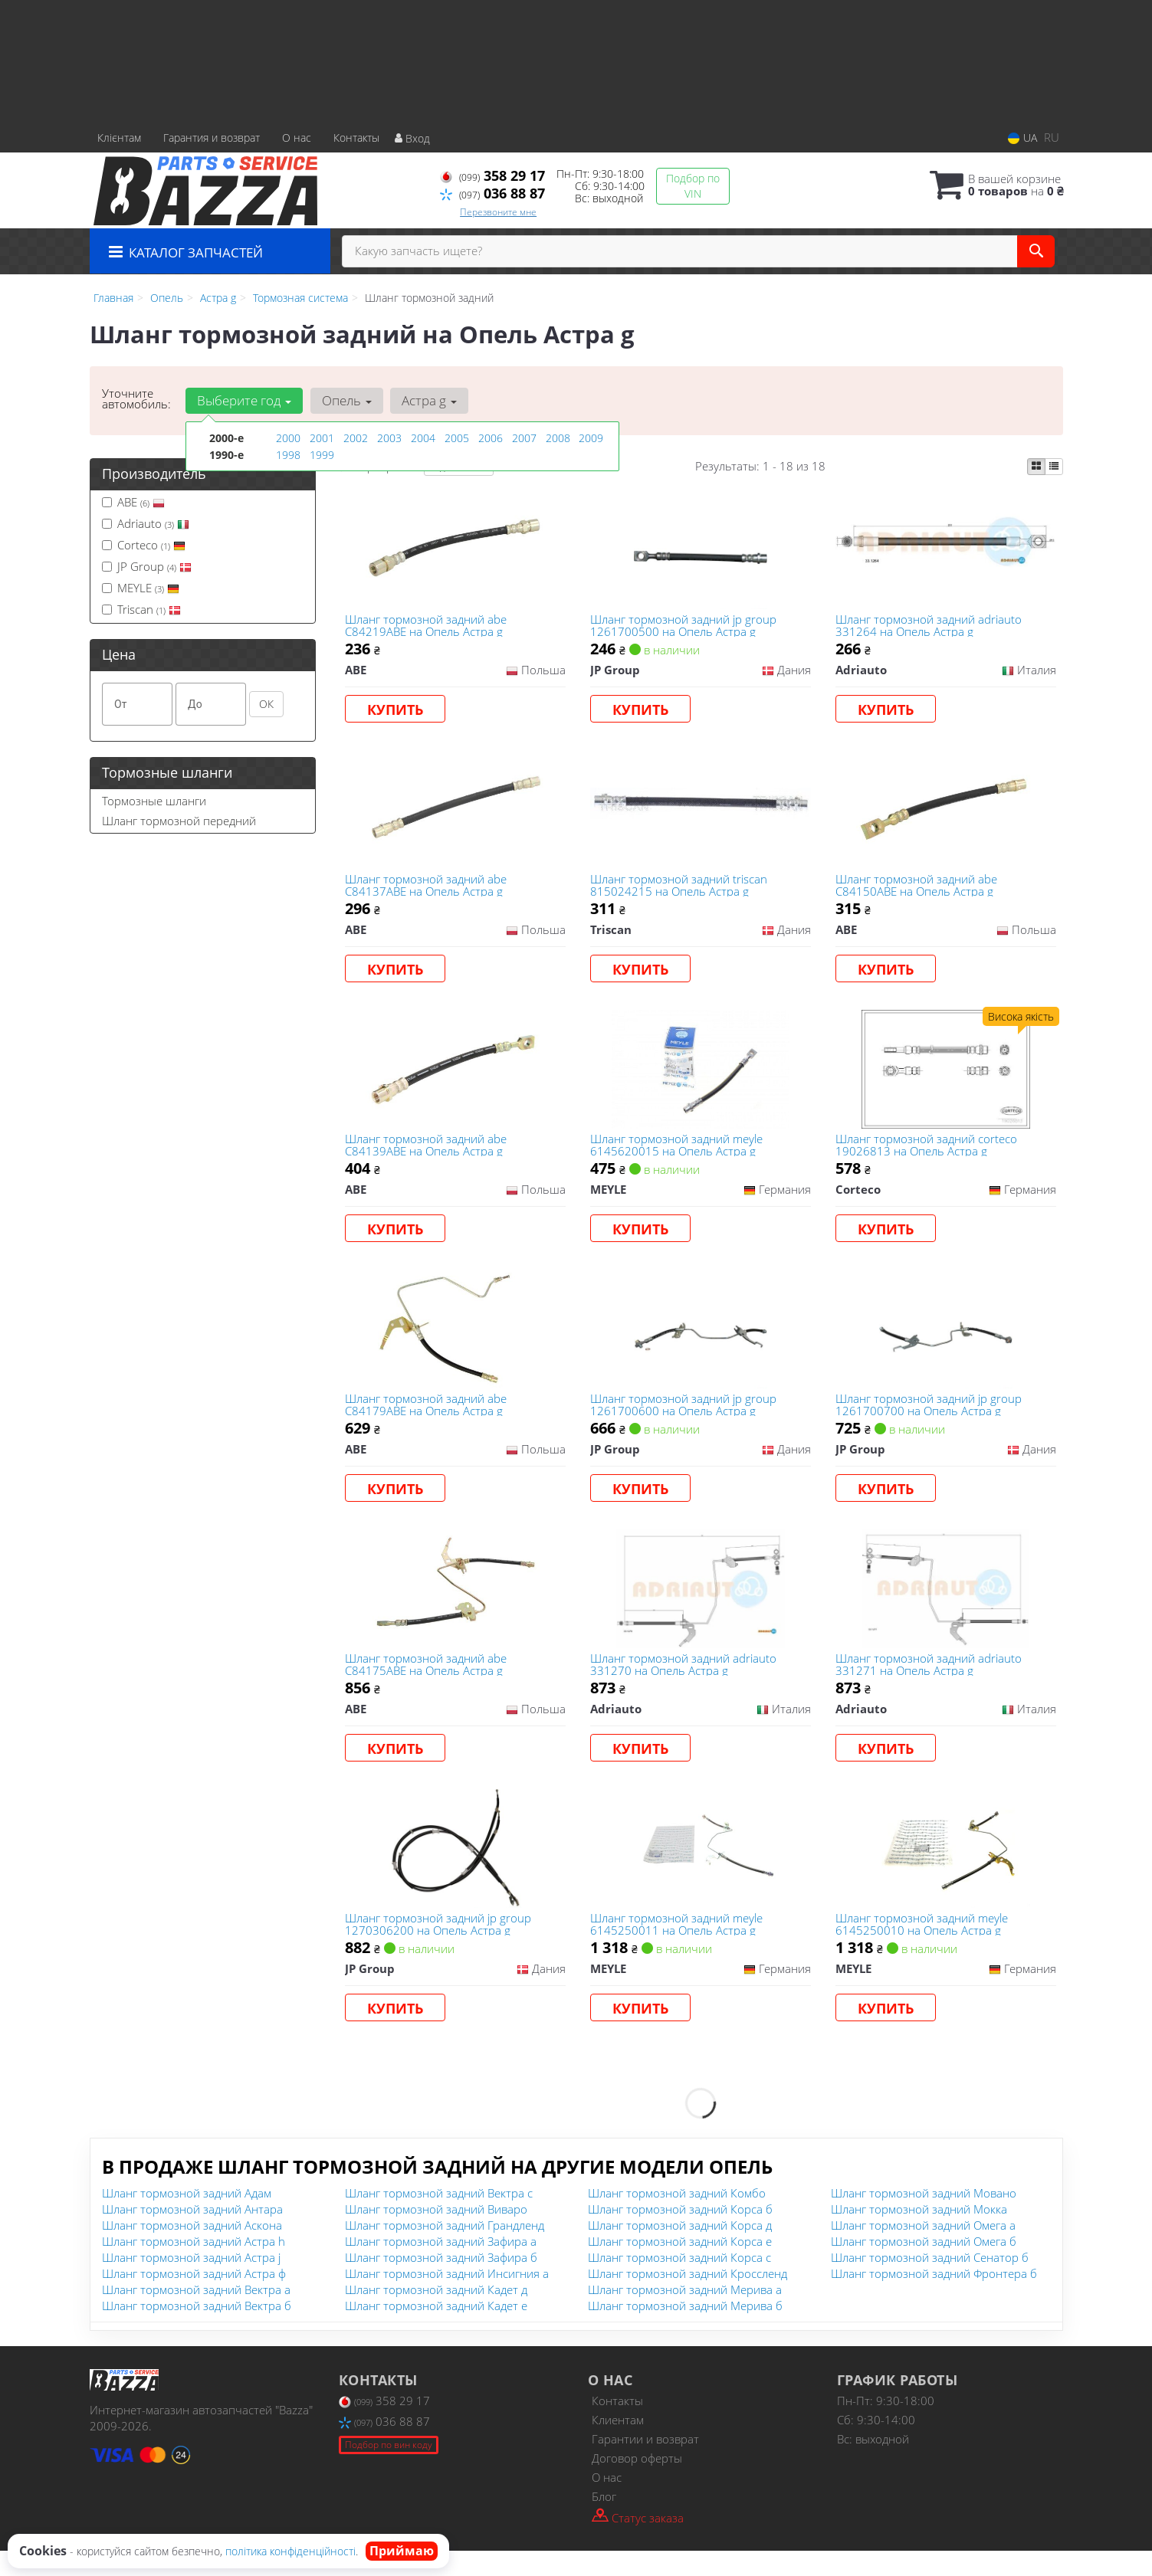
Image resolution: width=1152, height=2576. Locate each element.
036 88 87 (492, 193)
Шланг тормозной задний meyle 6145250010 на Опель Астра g (923, 1946)
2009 (591, 438)
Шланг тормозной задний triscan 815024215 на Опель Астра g (680, 891)
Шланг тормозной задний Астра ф (194, 2298)
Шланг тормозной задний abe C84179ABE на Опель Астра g (427, 1419)
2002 (355, 438)
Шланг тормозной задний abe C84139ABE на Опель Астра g (427, 1154)
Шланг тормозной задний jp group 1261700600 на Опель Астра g (685, 1419)
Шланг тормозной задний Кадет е (436, 2330)
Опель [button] (345, 400)
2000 (288, 438)
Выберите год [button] (244, 400)
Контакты (356, 137)
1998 (288, 454)
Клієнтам (119, 137)
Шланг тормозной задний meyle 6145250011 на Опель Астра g (678, 1946)
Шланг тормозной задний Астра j (191, 2282)
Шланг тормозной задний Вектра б (196, 2330)
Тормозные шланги (154, 800)
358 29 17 (492, 175)
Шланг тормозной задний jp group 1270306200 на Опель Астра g (439, 1946)
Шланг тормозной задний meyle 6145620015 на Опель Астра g (678, 1154)
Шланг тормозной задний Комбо (677, 2218)
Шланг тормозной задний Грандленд (444, 2250)
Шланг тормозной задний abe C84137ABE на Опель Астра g (427, 891)
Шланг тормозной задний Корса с (679, 2282)
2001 (322, 438)
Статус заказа (638, 2542)
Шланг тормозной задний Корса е (680, 2266)
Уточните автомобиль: (136, 398)
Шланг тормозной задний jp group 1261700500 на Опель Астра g (685, 626)
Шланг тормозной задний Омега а (923, 2250)
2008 (558, 438)
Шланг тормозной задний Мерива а (685, 2314)
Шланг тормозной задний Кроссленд (687, 2298)
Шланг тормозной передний (179, 820)
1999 (322, 454)
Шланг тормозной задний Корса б (680, 2234)
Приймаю (401, 2550)
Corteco (143, 544)
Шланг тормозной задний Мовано (923, 2218)
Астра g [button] (427, 400)
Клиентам (618, 2445)
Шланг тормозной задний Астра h (193, 2266)
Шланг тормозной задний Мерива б (685, 2330)
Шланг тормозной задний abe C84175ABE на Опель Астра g (427, 1682)
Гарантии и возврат (645, 2464)
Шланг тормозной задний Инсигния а (447, 2298)
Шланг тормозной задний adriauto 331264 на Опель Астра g (930, 626)
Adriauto (145, 523)
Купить (397, 711)
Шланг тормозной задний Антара (192, 2234)
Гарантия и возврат (211, 137)
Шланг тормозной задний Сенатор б (930, 2282)
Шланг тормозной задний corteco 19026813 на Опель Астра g (928, 1154)
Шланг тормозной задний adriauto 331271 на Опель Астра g (930, 1682)
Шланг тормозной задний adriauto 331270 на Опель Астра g (685, 1682)
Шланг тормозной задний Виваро (436, 2234)
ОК (266, 703)
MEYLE (140, 587)
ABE (133, 502)
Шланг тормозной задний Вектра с (439, 2218)
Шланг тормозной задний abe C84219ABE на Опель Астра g (427, 626)
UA (1022, 137)
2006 (490, 438)
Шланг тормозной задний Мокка (919, 2234)
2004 (423, 438)
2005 (457, 438)
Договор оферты (637, 2483)
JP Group (147, 566)
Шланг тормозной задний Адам (186, 2218)
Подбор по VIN (693, 186)
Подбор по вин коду (388, 2469)
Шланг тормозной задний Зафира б (441, 2282)
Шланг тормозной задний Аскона (192, 2250)
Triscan (141, 609)
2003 (389, 438)
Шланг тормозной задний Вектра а (196, 2314)
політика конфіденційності (290, 2551)
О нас (296, 137)
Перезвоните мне (498, 211)
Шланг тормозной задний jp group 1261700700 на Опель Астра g (930, 1419)
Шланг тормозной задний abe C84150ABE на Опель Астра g (918, 891)
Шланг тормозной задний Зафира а (441, 2266)
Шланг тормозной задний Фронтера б (934, 2298)
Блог (604, 2521)
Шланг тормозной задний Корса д (680, 2250)
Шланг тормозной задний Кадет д (436, 2314)
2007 (524, 438)
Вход (412, 138)
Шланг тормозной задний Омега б (923, 2266)
